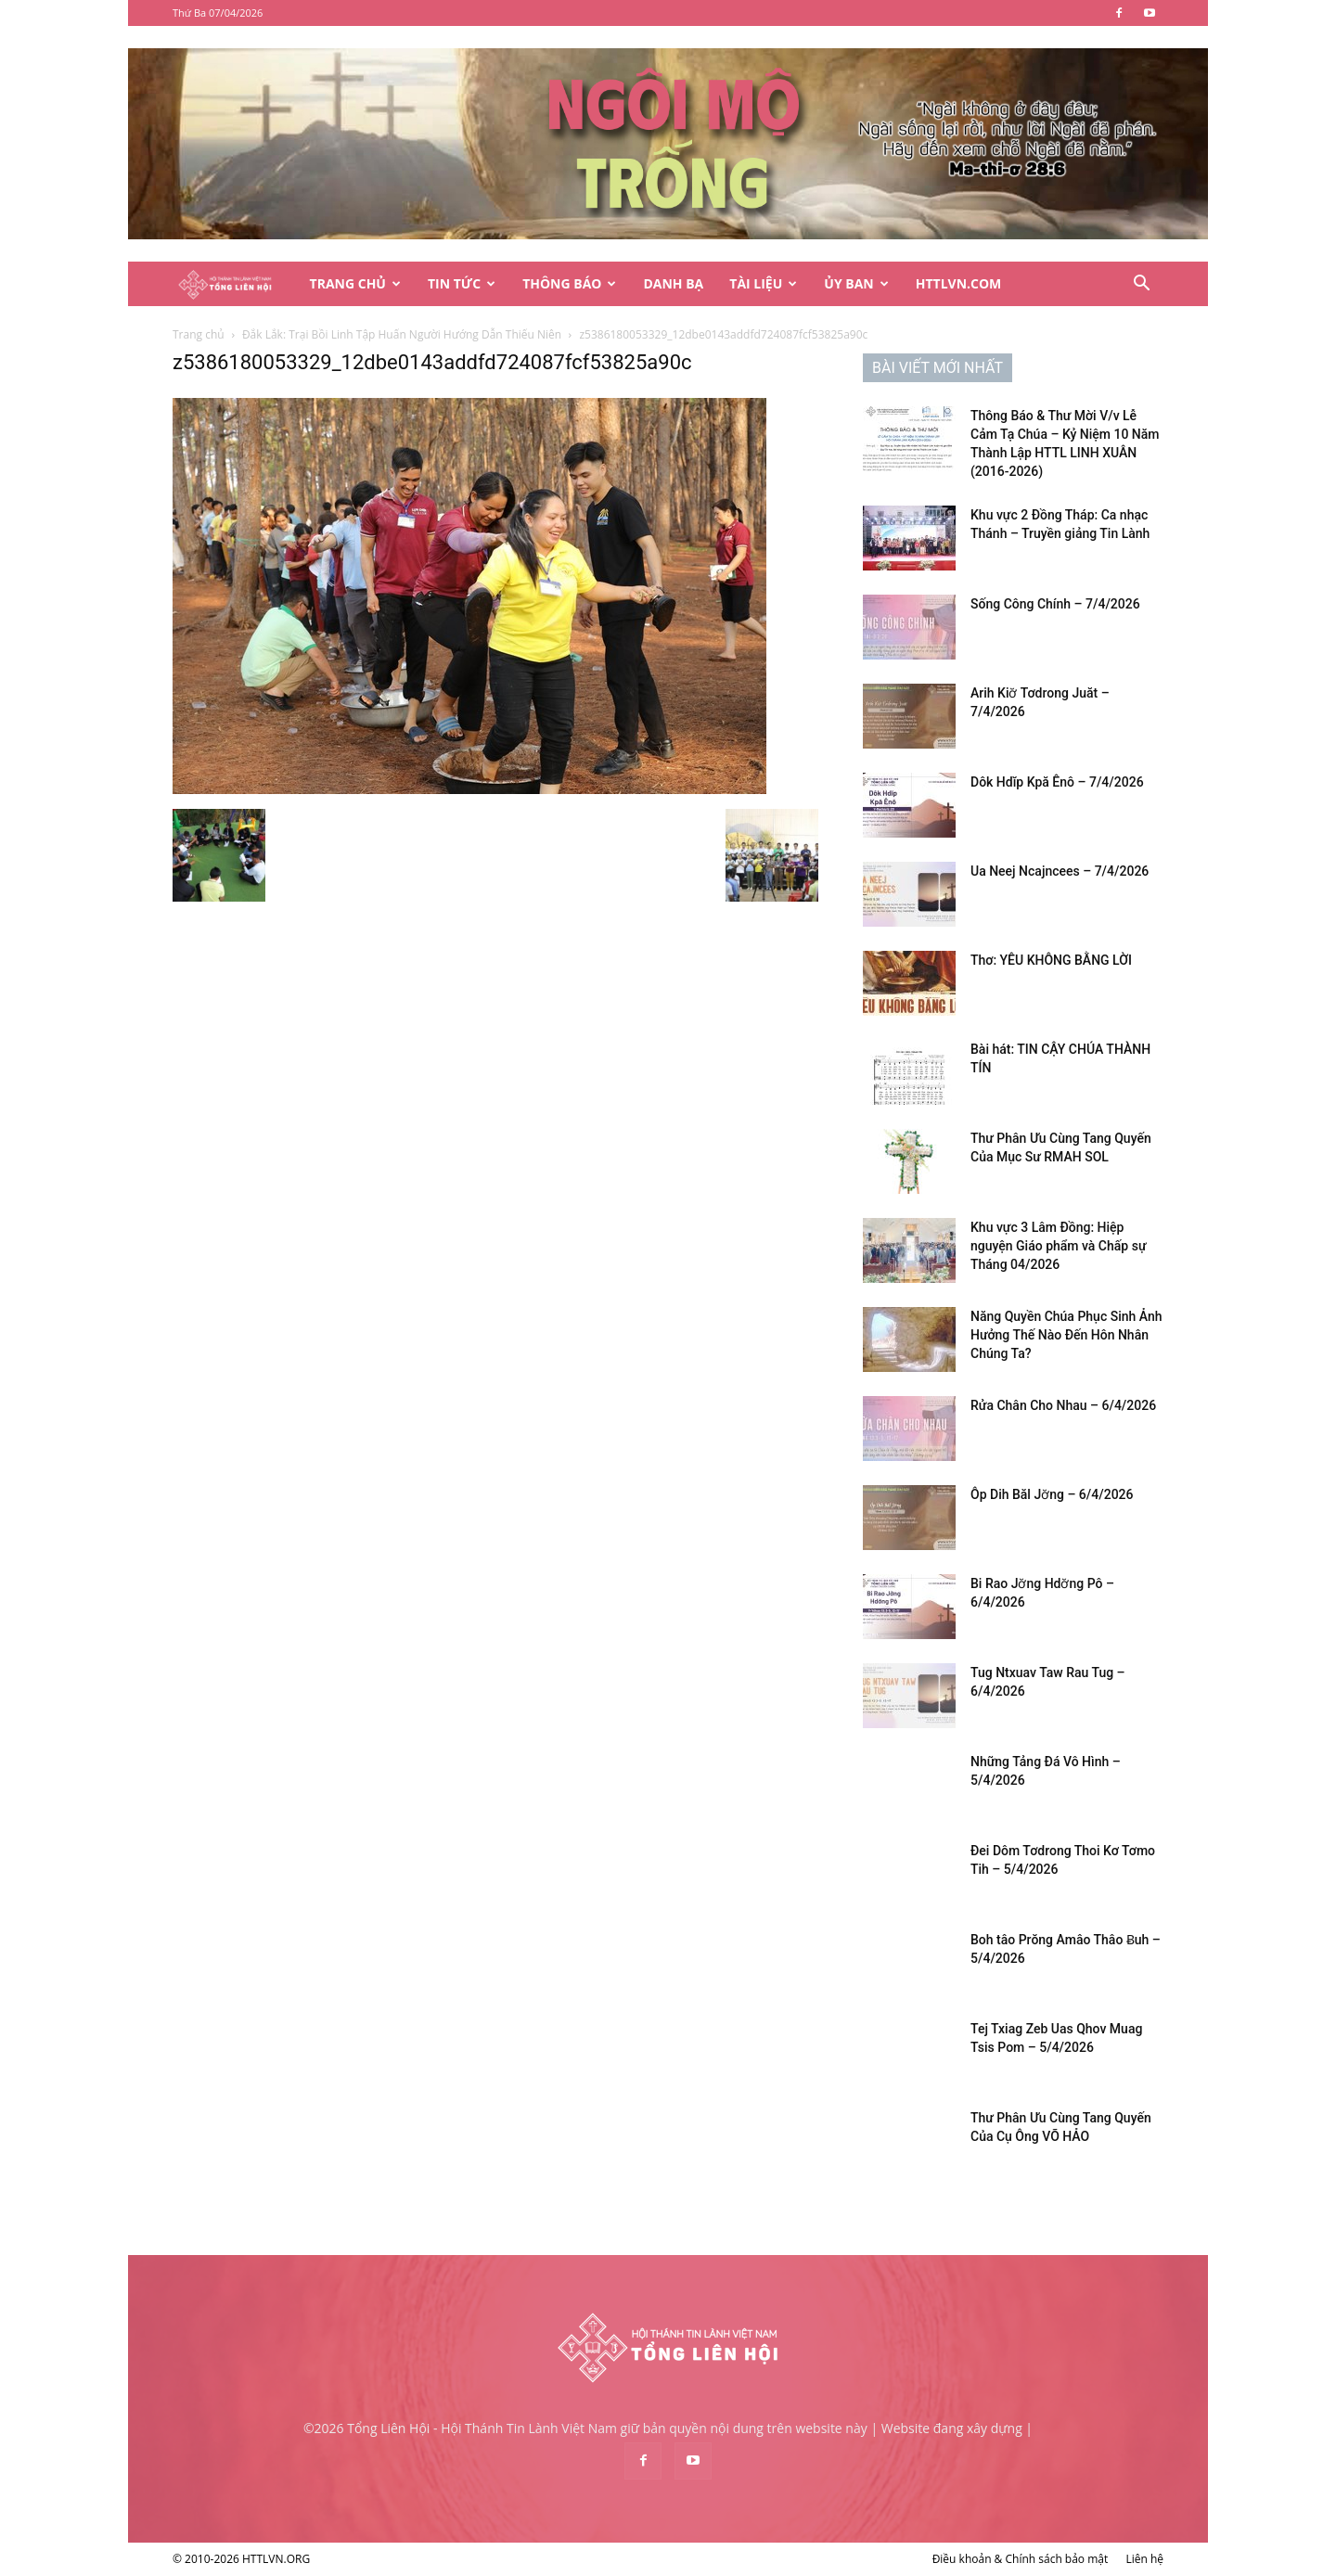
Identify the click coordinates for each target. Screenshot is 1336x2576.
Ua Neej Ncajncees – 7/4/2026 (1059, 871)
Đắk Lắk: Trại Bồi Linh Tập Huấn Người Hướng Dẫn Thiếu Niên (401, 334)
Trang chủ (199, 334)
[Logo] (235, 284)
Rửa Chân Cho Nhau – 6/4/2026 (1063, 1405)
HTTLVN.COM (959, 283)
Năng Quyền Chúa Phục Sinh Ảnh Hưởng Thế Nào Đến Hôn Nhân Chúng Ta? (1066, 1335)
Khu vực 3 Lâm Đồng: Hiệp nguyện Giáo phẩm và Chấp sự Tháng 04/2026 (1058, 1246)
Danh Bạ (673, 283)
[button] (1141, 285)
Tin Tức (461, 283)
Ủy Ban (856, 283)
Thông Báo (569, 283)
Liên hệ (1144, 2559)
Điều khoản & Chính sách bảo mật (1020, 2559)
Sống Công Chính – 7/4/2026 (1055, 603)
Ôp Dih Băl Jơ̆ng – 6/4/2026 (1052, 1494)
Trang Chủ (355, 283)
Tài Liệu (763, 283)
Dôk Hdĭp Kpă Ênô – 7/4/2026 (1057, 782)
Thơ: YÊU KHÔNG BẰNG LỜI (1051, 960)
